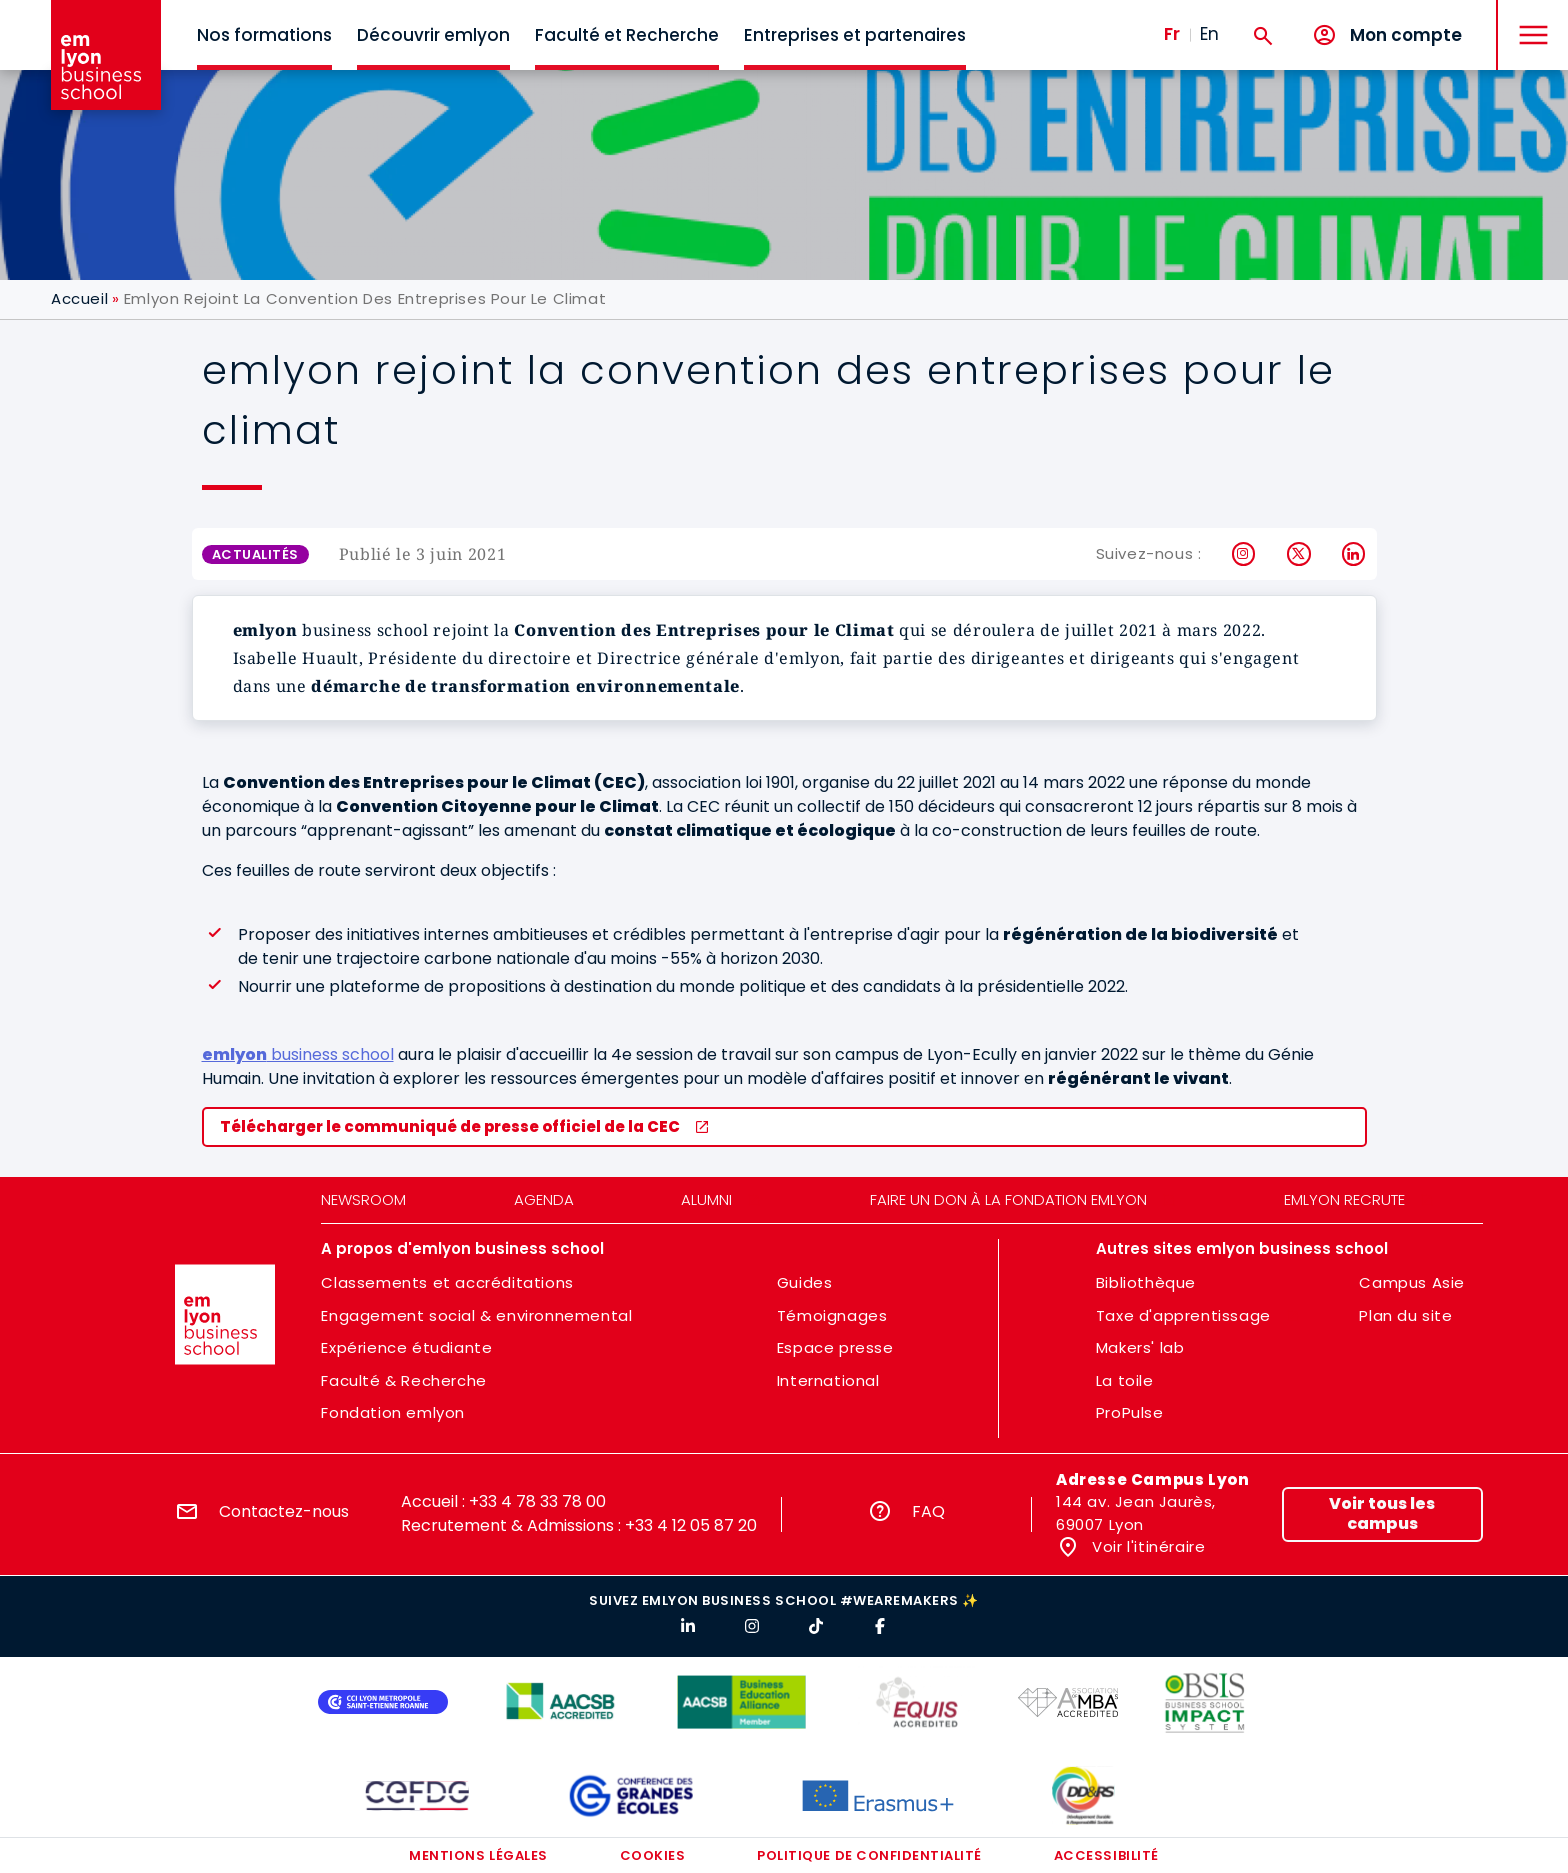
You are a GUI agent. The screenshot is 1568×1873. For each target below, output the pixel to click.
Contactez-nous (284, 1511)
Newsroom (363, 1199)
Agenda (544, 1199)
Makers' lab (1140, 1347)
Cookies (653, 1855)
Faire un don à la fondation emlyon (1008, 1199)
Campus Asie (1412, 1282)
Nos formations (264, 35)
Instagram (1244, 554)
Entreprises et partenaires (855, 35)
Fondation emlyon (393, 1412)
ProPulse (1130, 1412)
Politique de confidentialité (869, 1855)
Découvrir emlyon (433, 35)
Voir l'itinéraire (1147, 1546)
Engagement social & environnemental (476, 1315)
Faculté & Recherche (403, 1380)
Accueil (79, 298)
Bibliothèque (1146, 1282)
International (828, 1380)
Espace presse (835, 1347)
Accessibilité (1106, 1855)
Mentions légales (478, 1855)
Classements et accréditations (447, 1282)
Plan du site (1405, 1315)
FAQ (928, 1511)
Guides (805, 1282)
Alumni (706, 1199)
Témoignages (832, 1315)
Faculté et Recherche (627, 35)
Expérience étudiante (406, 1347)
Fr (1172, 34)
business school (298, 1054)
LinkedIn (1354, 554)
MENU (1528, 19)
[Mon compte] (1387, 35)
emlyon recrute (1344, 1199)
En (1209, 34)
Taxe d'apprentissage (1183, 1315)
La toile (1125, 1380)
